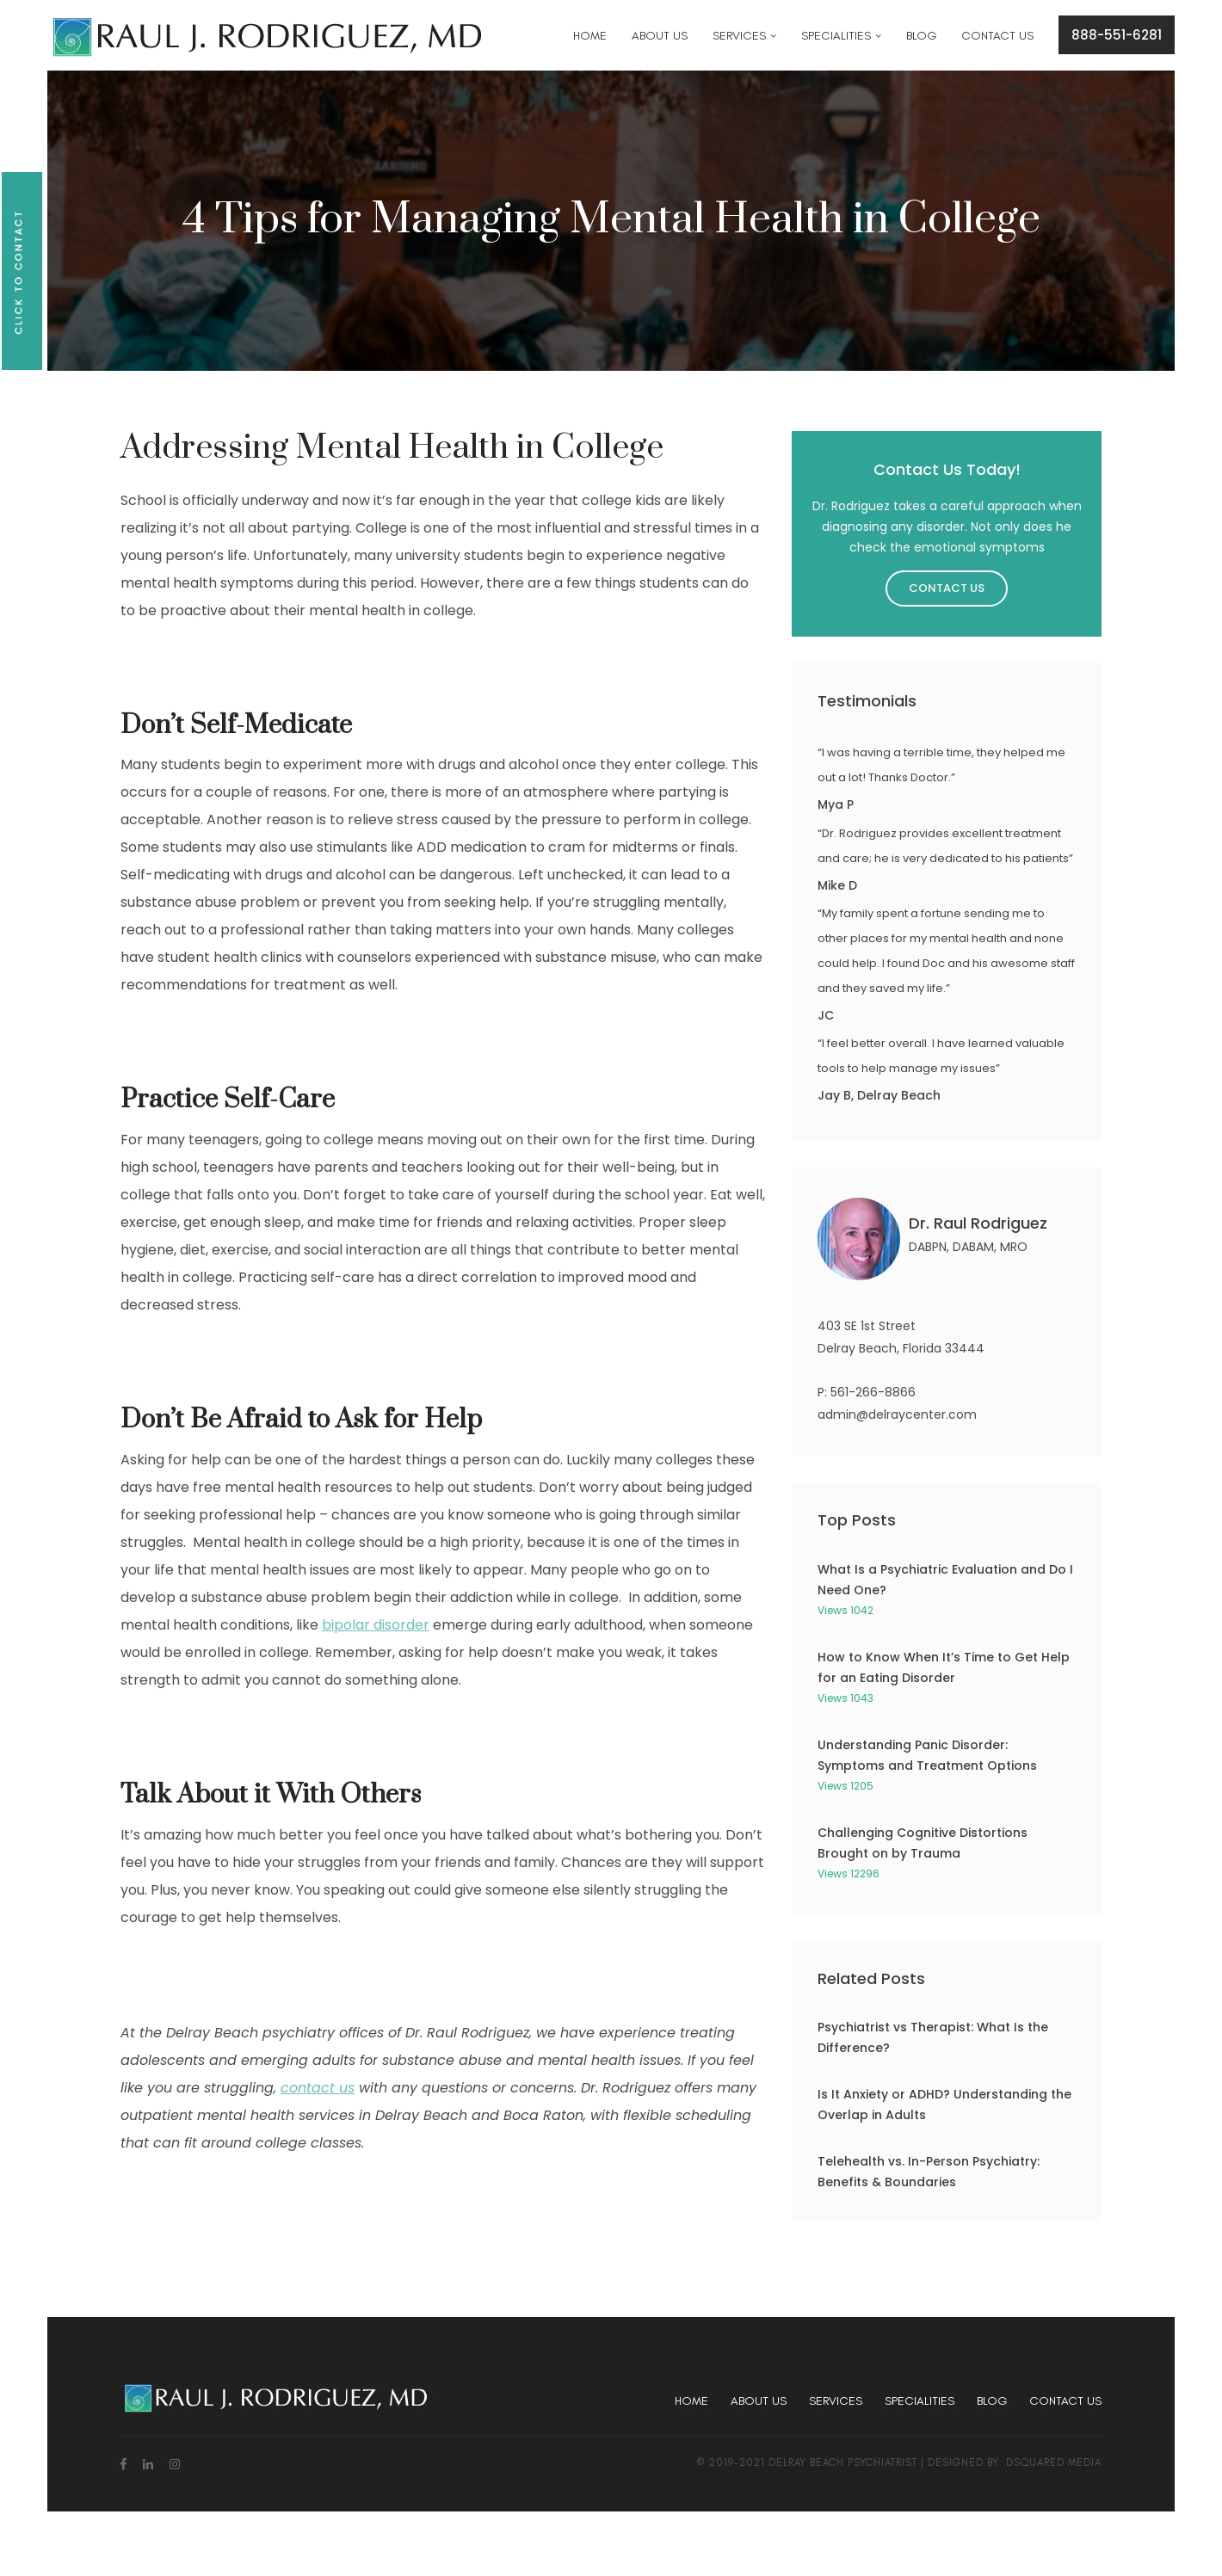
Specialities (919, 2401)
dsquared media (1054, 2462)
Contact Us (946, 588)
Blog (992, 2401)
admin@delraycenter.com (897, 1414)
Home (691, 2401)
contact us (318, 2088)
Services (835, 2401)
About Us (759, 2401)
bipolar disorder (375, 1625)
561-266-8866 (873, 1392)
